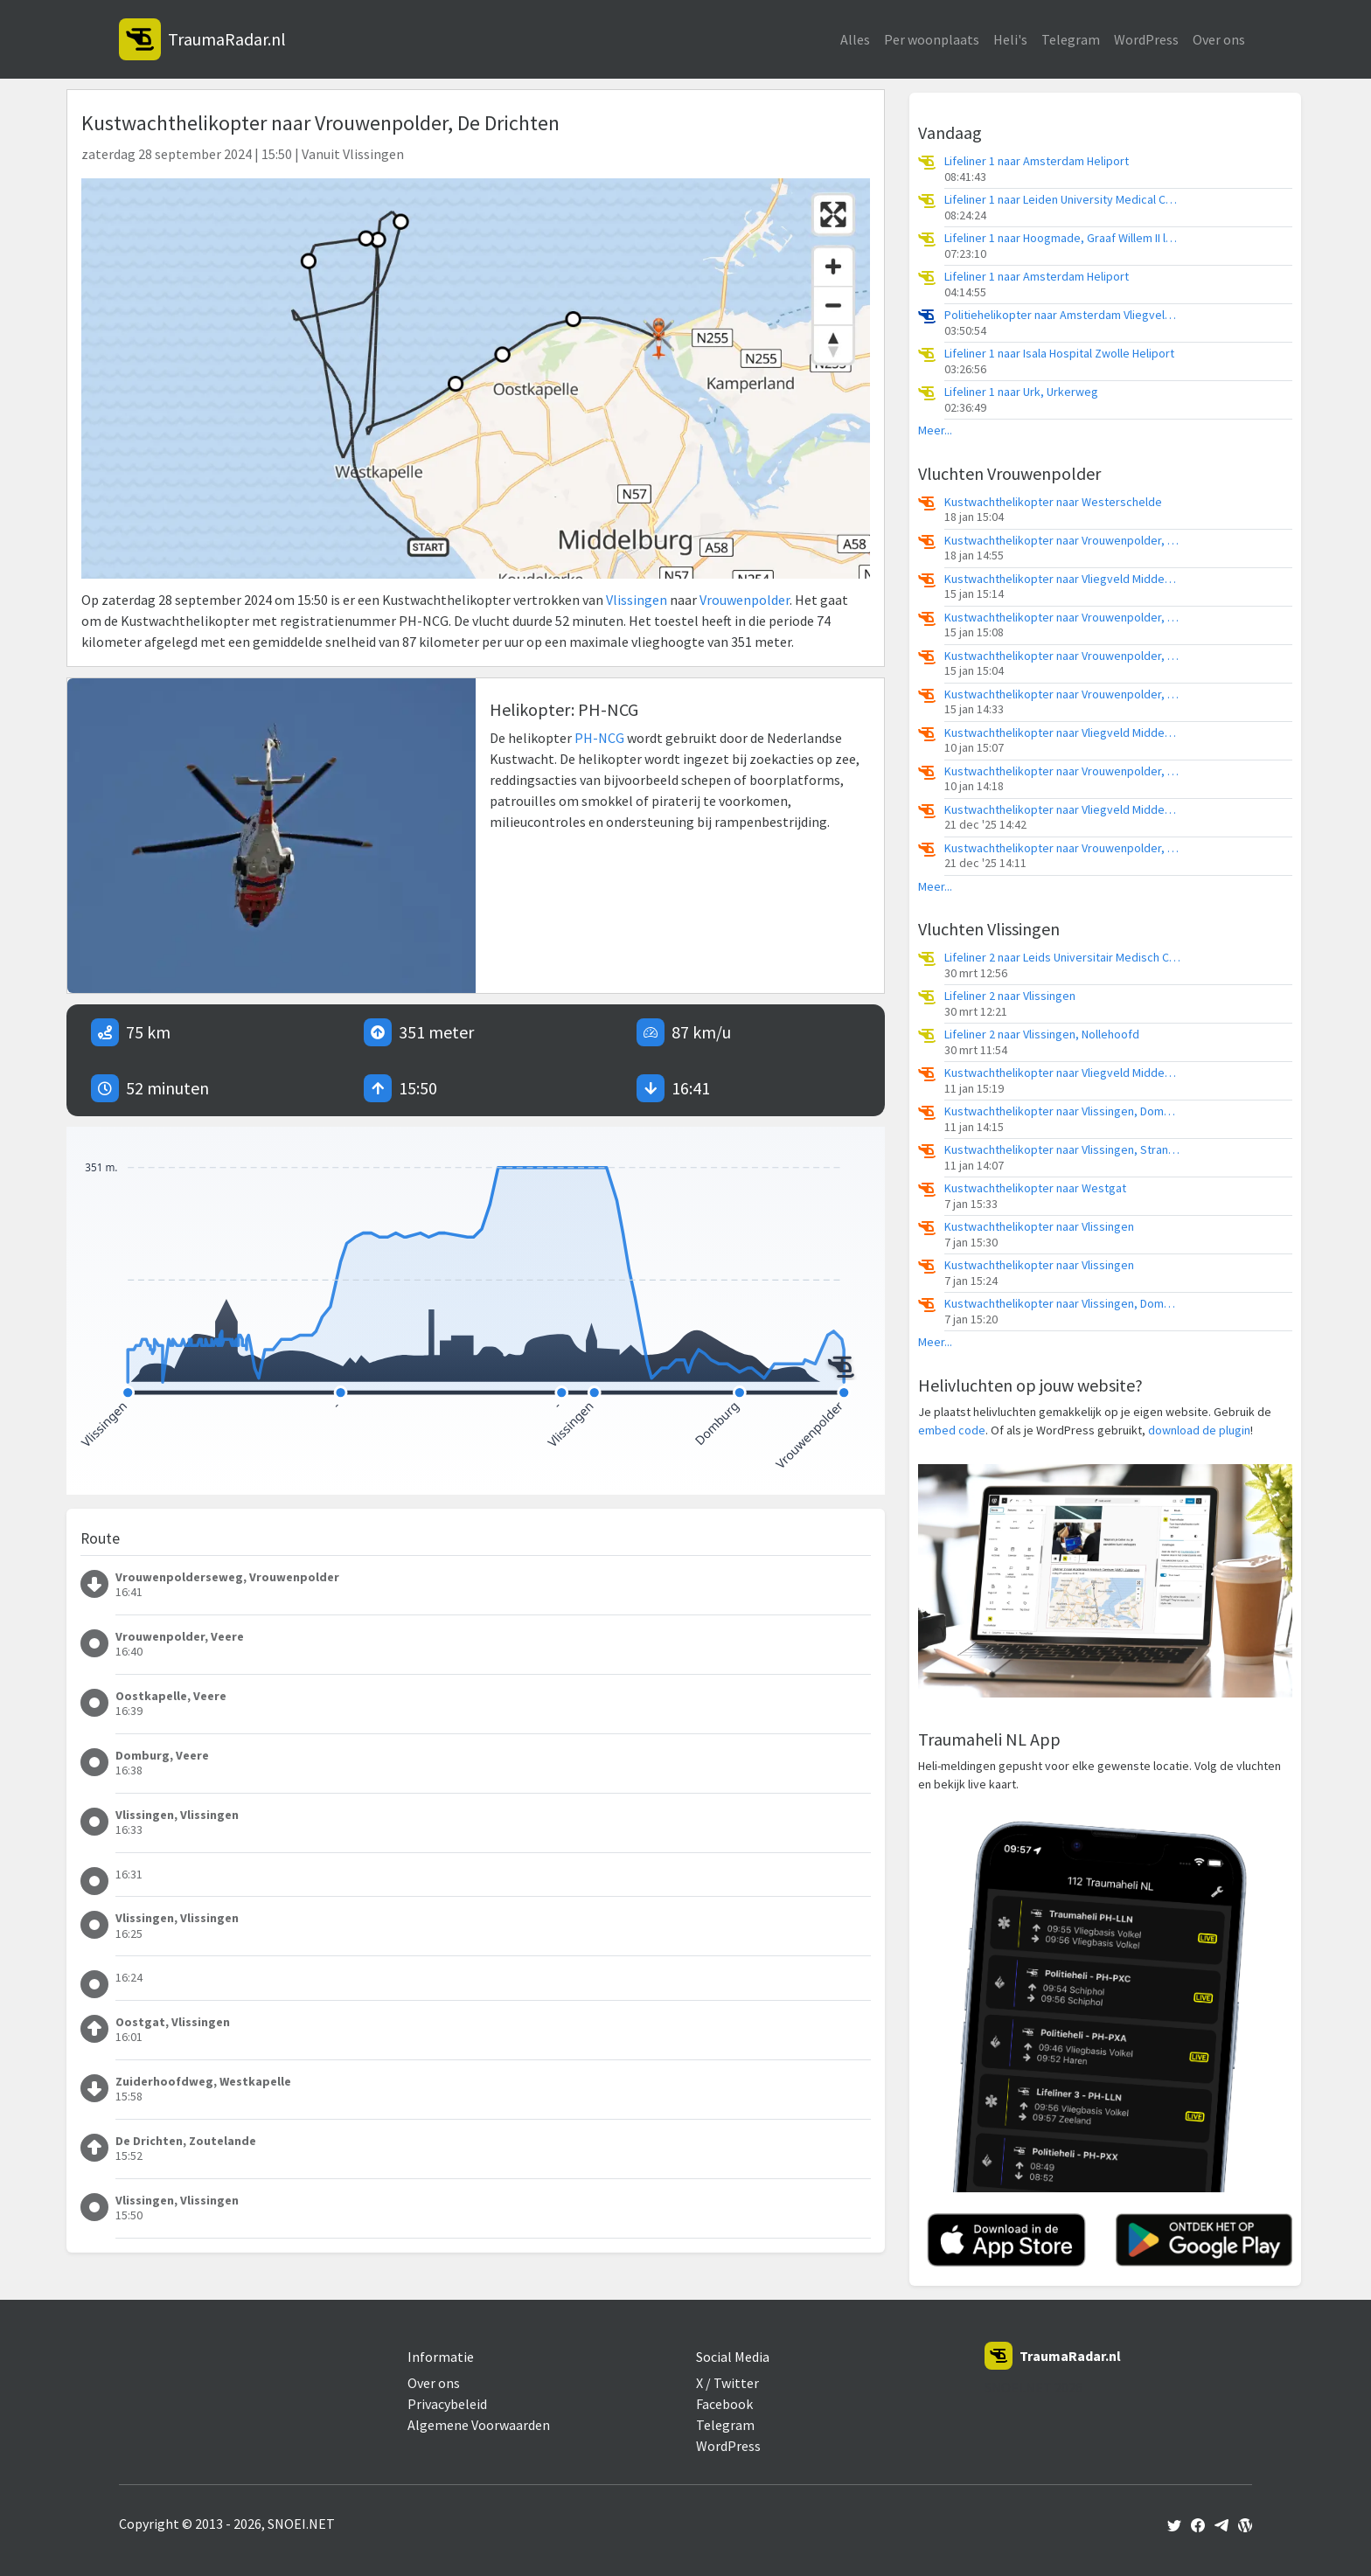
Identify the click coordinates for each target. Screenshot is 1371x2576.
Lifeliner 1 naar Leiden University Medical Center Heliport (1062, 199)
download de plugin (1199, 1430)
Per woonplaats (931, 39)
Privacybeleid (447, 2404)
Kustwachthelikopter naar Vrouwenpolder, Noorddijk (1062, 656)
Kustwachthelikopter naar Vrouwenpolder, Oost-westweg (1062, 617)
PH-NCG (599, 737)
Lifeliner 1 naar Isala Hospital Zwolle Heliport (1059, 353)
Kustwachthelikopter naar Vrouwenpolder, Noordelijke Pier (1062, 771)
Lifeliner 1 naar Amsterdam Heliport (1036, 161)
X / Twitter (727, 2383)
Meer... (935, 430)
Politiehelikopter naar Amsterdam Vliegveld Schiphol (1062, 315)
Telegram (1070, 39)
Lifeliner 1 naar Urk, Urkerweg (1021, 392)
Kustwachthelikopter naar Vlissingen (1039, 1226)
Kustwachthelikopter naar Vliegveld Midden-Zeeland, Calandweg (1062, 579)
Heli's (1010, 39)
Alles (855, 39)
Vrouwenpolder (744, 599)
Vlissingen (636, 599)
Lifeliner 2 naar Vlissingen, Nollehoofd (1041, 1034)
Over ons (1219, 39)
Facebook (724, 2404)
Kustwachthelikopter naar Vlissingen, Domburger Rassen (1062, 1111)
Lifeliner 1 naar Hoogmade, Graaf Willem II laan (1062, 238)
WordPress (1146, 39)
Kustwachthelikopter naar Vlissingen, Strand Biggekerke (1062, 1149)
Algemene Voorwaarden (478, 2425)
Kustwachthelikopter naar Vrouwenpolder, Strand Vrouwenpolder (1062, 540)
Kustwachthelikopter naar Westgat (1035, 1188)
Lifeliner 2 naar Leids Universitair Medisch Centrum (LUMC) (1062, 957)
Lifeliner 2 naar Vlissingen (1009, 996)
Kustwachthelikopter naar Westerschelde (1053, 502)
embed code (951, 1430)
